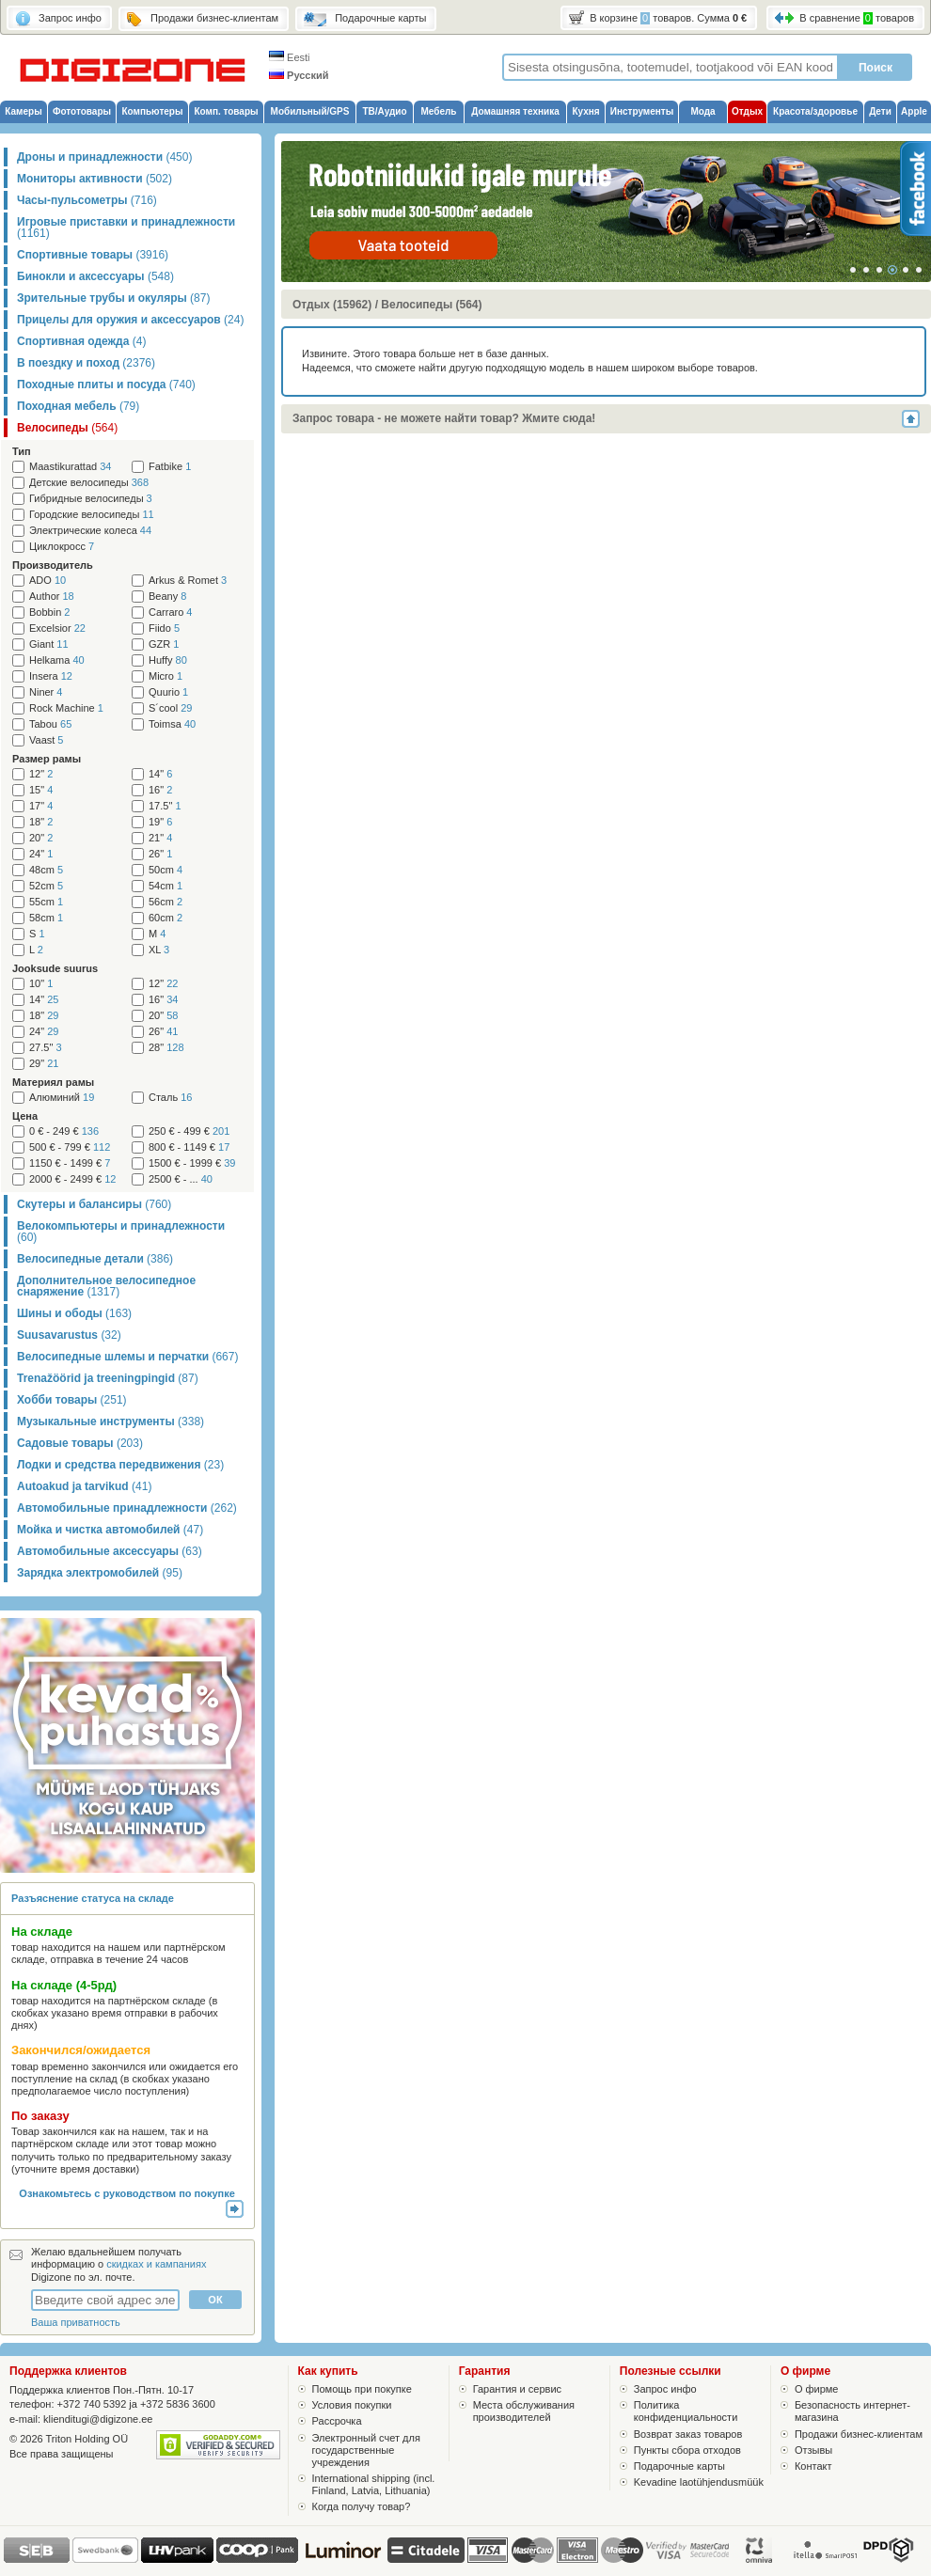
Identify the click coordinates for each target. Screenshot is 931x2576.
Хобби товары (72, 1400)
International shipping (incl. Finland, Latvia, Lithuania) (373, 2484)
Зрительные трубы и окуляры (113, 298)
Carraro (170, 612)
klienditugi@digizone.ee (97, 2419)
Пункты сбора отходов (687, 2450)
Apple (914, 111)
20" (41, 838)
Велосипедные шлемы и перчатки (127, 1356)
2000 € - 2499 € (72, 1179)
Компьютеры (151, 111)
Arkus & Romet (188, 580)
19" (160, 822)
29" (43, 1064)
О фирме (817, 2389)
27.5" (45, 1048)
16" (160, 790)
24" (41, 854)
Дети (880, 111)
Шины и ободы (74, 1313)
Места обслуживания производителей (524, 2411)
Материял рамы (53, 1082)
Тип (21, 451)
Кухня (585, 111)
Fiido (164, 628)
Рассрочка (337, 2421)
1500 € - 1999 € (192, 1163)
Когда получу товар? (361, 2506)
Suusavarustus (69, 1335)
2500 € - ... (181, 1179)
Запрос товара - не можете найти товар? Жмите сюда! (443, 418)
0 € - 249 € (64, 1131)
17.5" (165, 806)
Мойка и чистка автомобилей (110, 1529)
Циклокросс (61, 547)
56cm (165, 902)
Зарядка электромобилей (99, 1573)
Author (51, 596)
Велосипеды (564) (431, 304)
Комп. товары (226, 111)
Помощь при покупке (362, 2389)
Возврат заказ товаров (688, 2434)
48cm (46, 870)
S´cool (170, 708)
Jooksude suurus (55, 968)
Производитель (52, 565)
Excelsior (57, 628)
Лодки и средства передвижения (120, 1464)
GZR (164, 644)
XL (159, 950)
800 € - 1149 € (189, 1147)
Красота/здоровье (815, 111)
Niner (45, 692)
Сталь (170, 1097)
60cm (165, 918)
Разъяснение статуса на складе (92, 1898)
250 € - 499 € (189, 1131)
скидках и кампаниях (156, 2264)
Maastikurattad (70, 467)
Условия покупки (352, 2405)
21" (160, 838)
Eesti (289, 57)
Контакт (813, 2466)
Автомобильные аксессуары (109, 1551)
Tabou (50, 724)
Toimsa (172, 724)
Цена (25, 1116)
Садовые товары (80, 1443)
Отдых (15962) (331, 304)
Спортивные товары (92, 254)
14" (160, 774)
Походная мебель (78, 406)
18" (41, 822)
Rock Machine (66, 708)
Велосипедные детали (95, 1258)
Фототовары (82, 111)
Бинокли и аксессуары (95, 276)
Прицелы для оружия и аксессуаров (130, 319)
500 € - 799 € (69, 1147)
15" (41, 790)
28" (166, 1048)
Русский (299, 75)
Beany (167, 596)
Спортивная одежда (81, 341)
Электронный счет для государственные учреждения (366, 2450)
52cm (46, 886)
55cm (46, 902)
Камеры (23, 111)
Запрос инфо (665, 2389)
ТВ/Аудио (384, 111)
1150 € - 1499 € (69, 1163)
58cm (46, 918)
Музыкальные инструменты (110, 1421)
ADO (47, 580)
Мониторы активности (94, 178)
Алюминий (61, 1097)
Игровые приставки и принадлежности (126, 227)
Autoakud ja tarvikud (84, 1486)
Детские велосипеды (89, 483)
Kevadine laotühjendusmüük (699, 2482)
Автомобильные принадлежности (127, 1508)
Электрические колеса (90, 531)
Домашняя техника (515, 111)
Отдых (747, 111)
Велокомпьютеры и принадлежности (121, 1231)
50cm (165, 870)
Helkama (57, 660)
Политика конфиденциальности (686, 2411)
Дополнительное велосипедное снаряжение (106, 1286)
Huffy (168, 660)
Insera (50, 676)
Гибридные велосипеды (90, 499)
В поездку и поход (86, 363)
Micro (165, 676)
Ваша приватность (75, 2322)
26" (160, 854)
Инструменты (642, 111)
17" (41, 806)
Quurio (168, 692)
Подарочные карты (679, 2466)
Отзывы (813, 2450)
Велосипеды (67, 427)
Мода (702, 111)
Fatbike (170, 467)
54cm (165, 886)
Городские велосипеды (91, 515)
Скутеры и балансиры (94, 1204)
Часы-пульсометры (87, 200)
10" (41, 984)
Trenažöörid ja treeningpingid (107, 1378)
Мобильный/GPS (310, 111)
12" (41, 774)
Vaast (46, 740)
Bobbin (49, 612)
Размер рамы (46, 758)
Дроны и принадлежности (104, 157)
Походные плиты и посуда (106, 384)
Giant (49, 644)
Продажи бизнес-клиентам (859, 2434)
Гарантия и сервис (517, 2389)
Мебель (439, 111)
